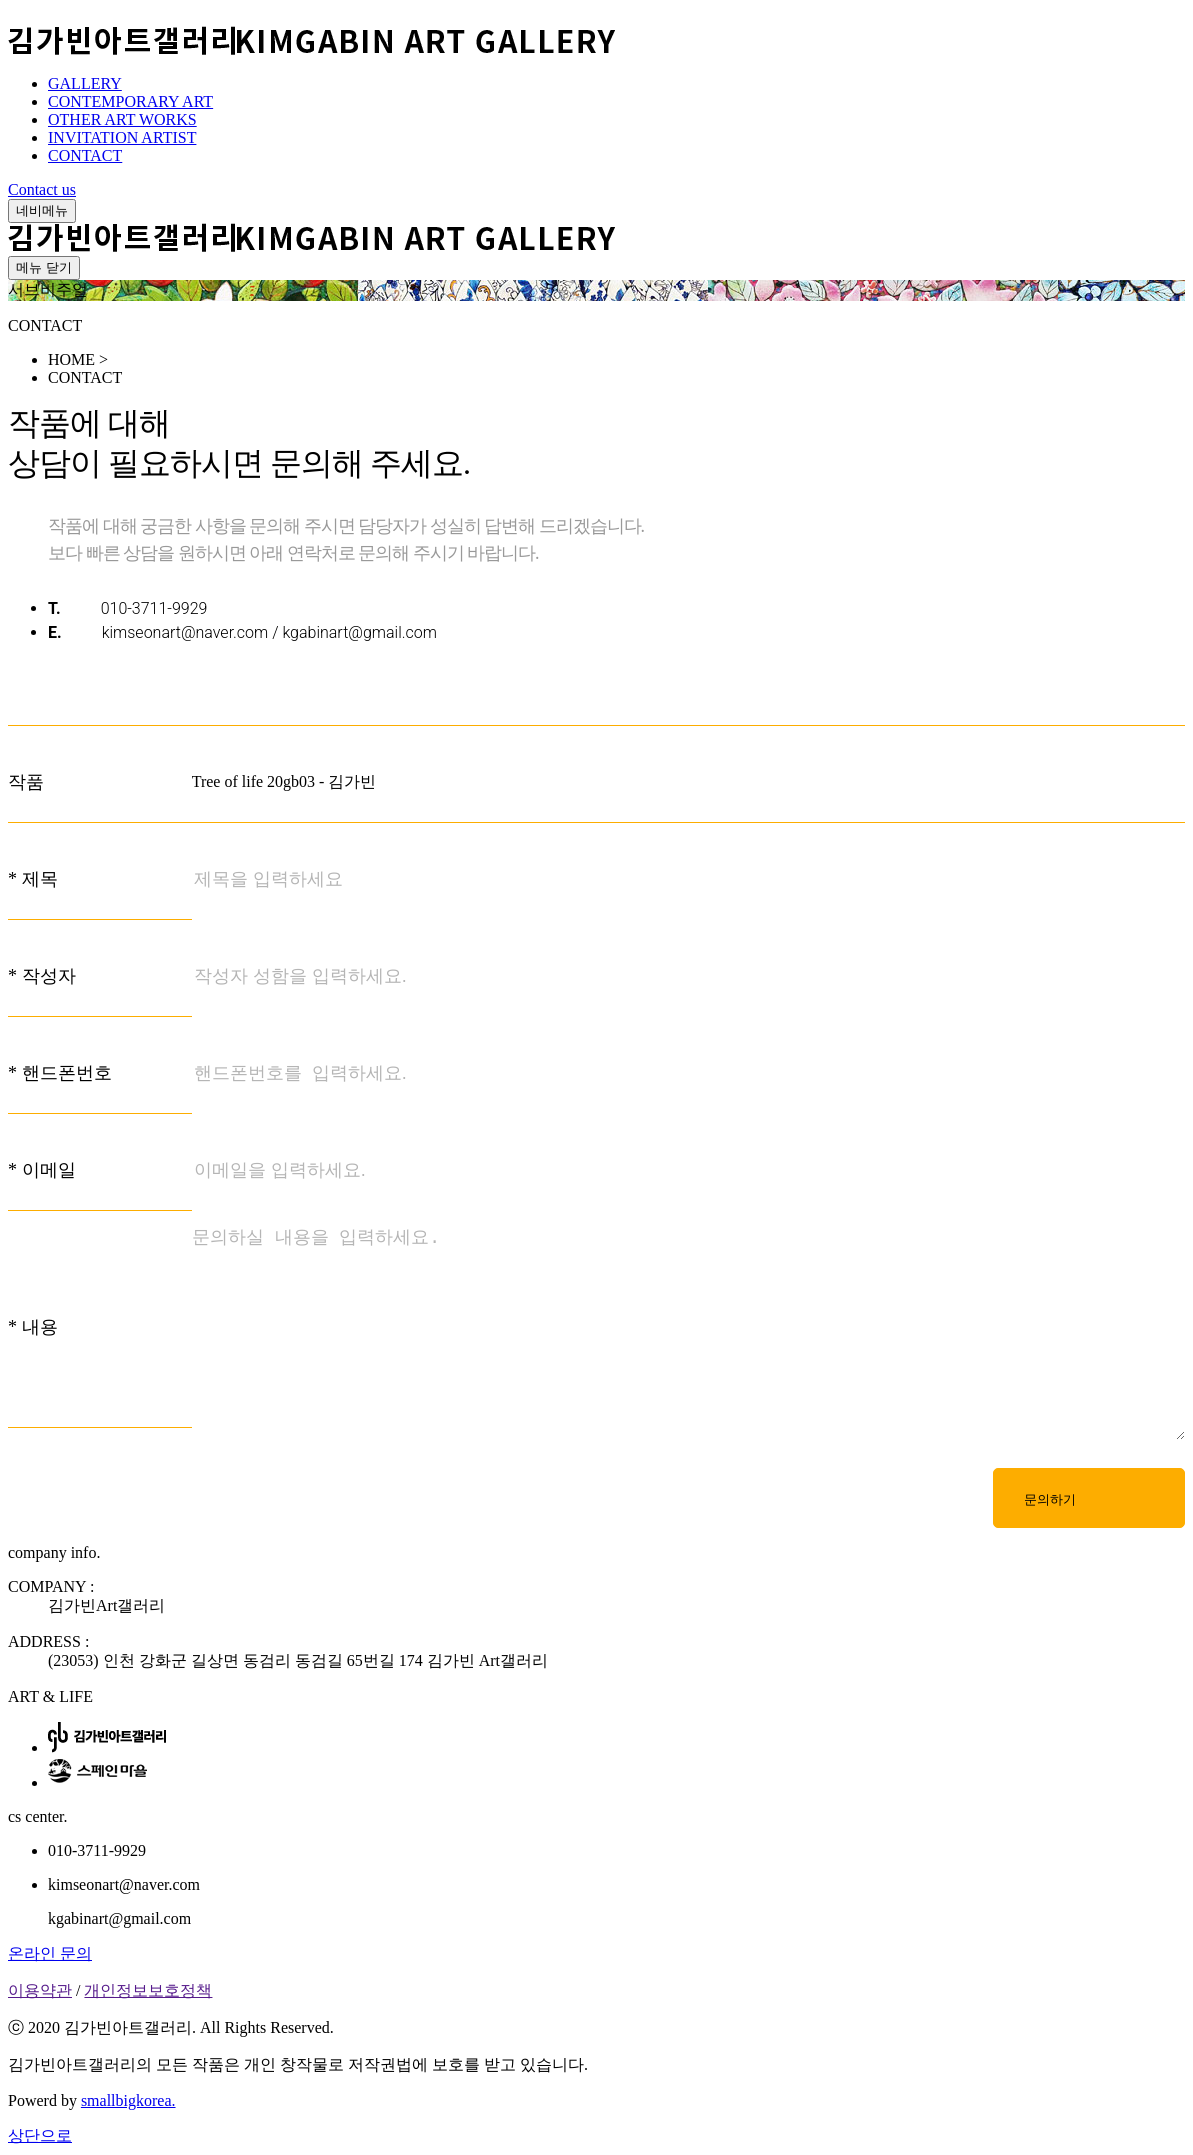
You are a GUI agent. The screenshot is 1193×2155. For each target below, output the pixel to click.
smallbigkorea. (128, 2100)
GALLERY (85, 83)
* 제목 (33, 879)
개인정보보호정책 (148, 1990)
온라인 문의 (50, 1953)
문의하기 (1050, 1499)
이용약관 (40, 1990)
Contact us (42, 189)
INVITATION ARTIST (122, 137)
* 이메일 (42, 1170)
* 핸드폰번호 (60, 1073)
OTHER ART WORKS (122, 119)
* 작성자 (42, 976)
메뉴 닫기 (44, 267)
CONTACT (85, 155)
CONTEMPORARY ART (130, 101)
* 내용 (33, 1327)
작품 (26, 782)
